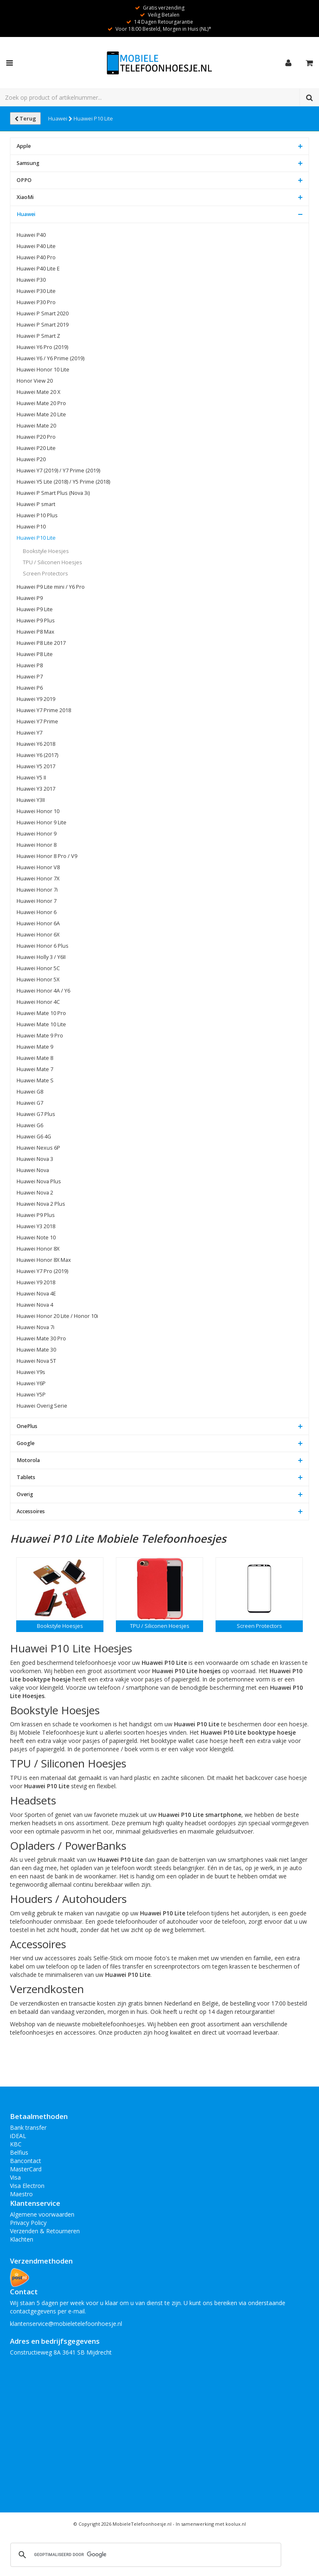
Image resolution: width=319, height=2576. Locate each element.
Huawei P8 (30, 665)
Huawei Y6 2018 (36, 743)
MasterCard (26, 2169)
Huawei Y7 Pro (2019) (42, 1271)
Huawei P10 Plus (37, 515)
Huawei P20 (31, 459)
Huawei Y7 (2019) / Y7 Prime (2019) (58, 470)
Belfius (19, 2152)
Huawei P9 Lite (35, 609)
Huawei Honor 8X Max (44, 1259)
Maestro (21, 2194)
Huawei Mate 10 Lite (41, 1024)
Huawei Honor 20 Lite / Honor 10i (57, 1316)
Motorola (28, 1460)
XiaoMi (25, 197)
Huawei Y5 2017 (36, 766)
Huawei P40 (31, 234)
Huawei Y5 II (31, 777)
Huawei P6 (30, 687)
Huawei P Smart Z (38, 335)
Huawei (60, 118)
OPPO (24, 180)
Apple (24, 146)
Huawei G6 (30, 1125)
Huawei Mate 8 (35, 1058)
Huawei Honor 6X (38, 934)
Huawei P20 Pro (36, 436)
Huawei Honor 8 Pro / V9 (47, 856)
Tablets (26, 1477)
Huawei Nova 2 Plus (41, 1203)
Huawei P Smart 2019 (43, 324)
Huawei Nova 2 (35, 1192)
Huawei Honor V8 (38, 867)
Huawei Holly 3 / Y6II (41, 957)
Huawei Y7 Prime (37, 721)
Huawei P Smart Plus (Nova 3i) (53, 493)
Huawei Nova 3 (35, 1159)
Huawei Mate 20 (36, 425)
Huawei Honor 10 (38, 811)
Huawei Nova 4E (36, 1293)
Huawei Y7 (29, 732)
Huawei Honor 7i (37, 889)
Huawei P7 (30, 676)
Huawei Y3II (31, 800)
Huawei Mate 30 (36, 1349)
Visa (15, 2177)
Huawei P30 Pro (36, 302)
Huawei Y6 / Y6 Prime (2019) (50, 358)
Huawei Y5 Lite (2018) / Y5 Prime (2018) (63, 481)
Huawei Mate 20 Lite (41, 414)
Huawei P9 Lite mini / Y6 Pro (51, 586)
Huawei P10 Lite (93, 118)
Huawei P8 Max (35, 631)
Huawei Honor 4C (38, 1001)
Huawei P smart (36, 504)
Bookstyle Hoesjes (46, 551)
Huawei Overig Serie (42, 1405)
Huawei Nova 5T (36, 1360)
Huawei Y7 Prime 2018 (44, 710)
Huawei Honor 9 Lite (41, 822)
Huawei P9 (30, 598)
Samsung (28, 163)
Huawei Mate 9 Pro (40, 1035)
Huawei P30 (31, 279)
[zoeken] (144, 2555)
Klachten (21, 2239)
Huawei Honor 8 (36, 844)
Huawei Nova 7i (35, 1327)
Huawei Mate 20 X (38, 392)
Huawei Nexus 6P (38, 1147)
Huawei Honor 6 (36, 912)
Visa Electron (27, 2186)
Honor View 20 (35, 380)
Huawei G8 (30, 1091)
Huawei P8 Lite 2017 (41, 642)
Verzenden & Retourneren (45, 2231)
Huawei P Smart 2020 (43, 313)
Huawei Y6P (31, 1383)
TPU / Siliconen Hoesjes (52, 562)
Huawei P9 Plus (36, 620)
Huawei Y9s (31, 1372)
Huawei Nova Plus (39, 1181)
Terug (25, 118)
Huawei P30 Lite (36, 291)
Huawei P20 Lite (36, 448)
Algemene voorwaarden (42, 2214)
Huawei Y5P (31, 1394)
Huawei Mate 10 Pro (41, 1013)
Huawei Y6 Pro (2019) (42, 347)
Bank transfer (28, 2127)
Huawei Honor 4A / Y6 (43, 990)
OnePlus (27, 1426)
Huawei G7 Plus (36, 1114)
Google (25, 1443)
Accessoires (31, 1511)
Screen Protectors (45, 573)
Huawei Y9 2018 (36, 1282)
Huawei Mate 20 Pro (41, 403)
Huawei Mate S (35, 1080)
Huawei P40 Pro (36, 257)
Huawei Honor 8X (38, 1248)
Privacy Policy (28, 2223)
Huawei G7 (30, 1102)
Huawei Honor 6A (38, 923)
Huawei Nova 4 (35, 1304)
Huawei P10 (31, 526)
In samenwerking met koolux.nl (211, 2524)
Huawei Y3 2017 (36, 788)
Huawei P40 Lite (36, 246)
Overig (25, 1494)
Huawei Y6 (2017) (37, 755)
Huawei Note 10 (36, 1237)
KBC (16, 2144)
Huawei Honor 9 (36, 833)
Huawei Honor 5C (38, 968)
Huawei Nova (33, 1170)
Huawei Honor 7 (36, 901)
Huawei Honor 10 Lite (43, 369)
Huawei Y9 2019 (36, 699)
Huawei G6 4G (34, 1136)
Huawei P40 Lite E (38, 268)
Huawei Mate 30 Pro (41, 1338)
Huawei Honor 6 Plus (43, 945)
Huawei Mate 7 (35, 1069)
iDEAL (18, 2136)
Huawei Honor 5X (38, 979)
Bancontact (25, 2161)
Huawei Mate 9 (35, 1046)
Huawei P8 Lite (35, 654)
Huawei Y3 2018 (36, 1226)
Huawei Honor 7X (38, 878)
